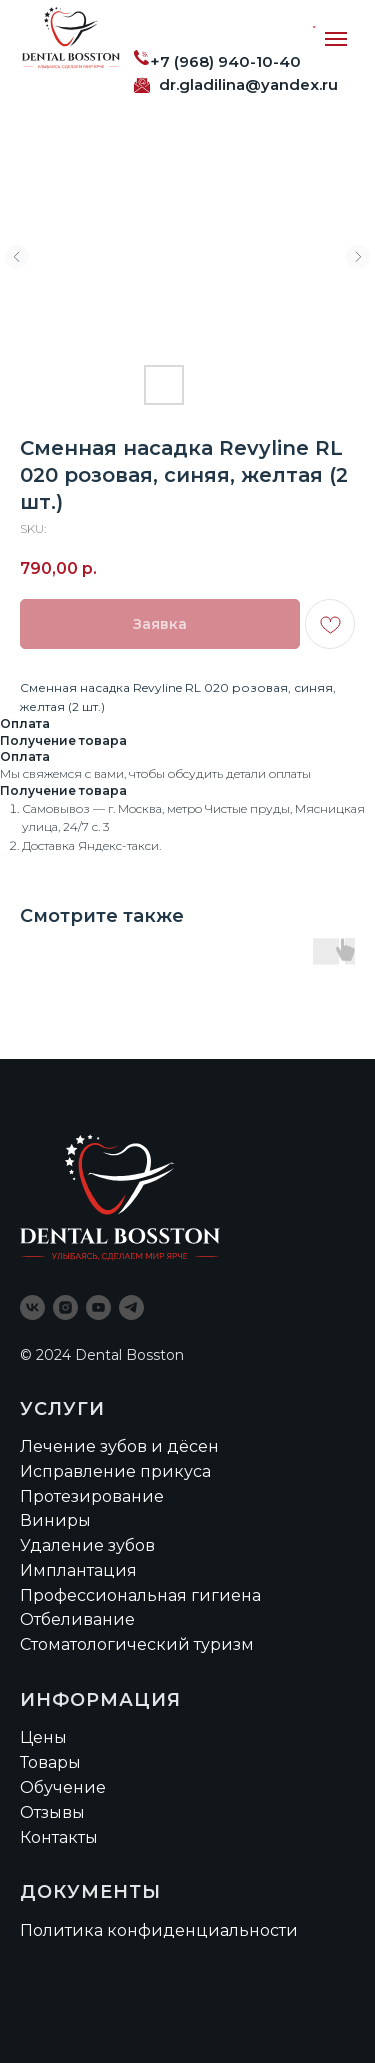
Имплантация (78, 1570)
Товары (50, 1762)
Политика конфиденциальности (159, 1930)
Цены (43, 1737)
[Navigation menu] (336, 39)
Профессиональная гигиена (140, 1595)
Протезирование (92, 1496)
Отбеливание (77, 1619)
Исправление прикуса (115, 1471)
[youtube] (98, 1307)
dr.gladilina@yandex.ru (248, 84)
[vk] (32, 1307)
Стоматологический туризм (137, 1644)
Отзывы (52, 1812)
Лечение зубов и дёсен (119, 1446)
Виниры (55, 1520)
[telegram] (131, 1307)
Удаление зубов (87, 1545)
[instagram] (65, 1307)
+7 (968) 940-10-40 (225, 61)
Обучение (63, 1787)
